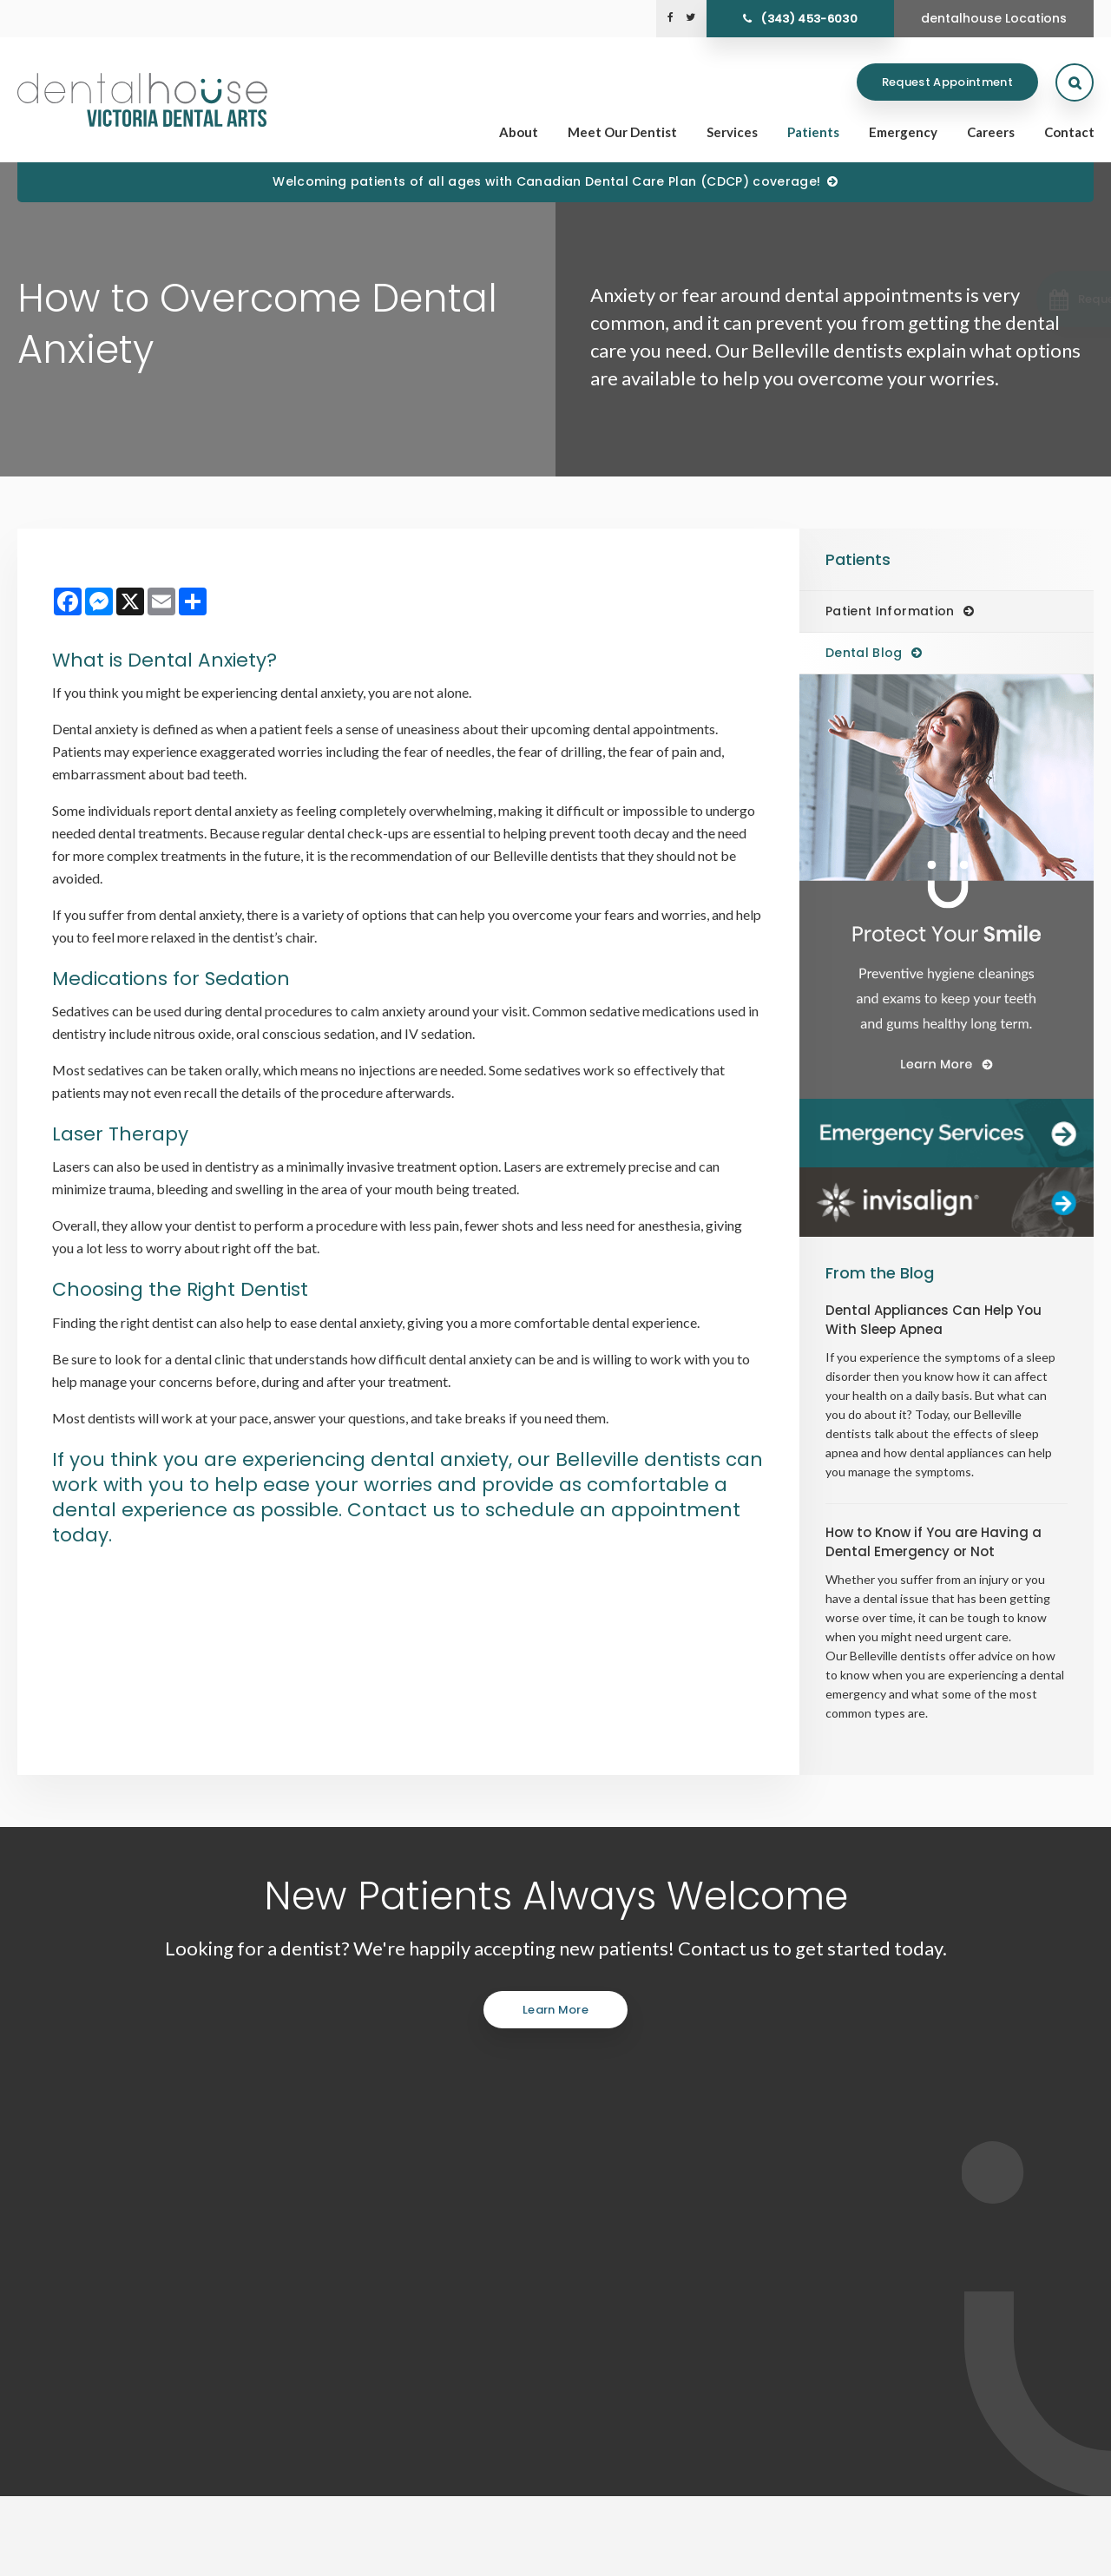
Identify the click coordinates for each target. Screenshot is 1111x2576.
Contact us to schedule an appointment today (396, 1522)
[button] (1018, 299)
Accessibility (127, 2554)
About (518, 132)
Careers (991, 132)
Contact (1069, 132)
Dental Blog (864, 652)
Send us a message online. (914, 2206)
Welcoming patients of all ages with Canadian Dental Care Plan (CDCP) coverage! (546, 181)
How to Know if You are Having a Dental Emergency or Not (933, 1542)
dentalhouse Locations (994, 18)
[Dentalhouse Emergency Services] (946, 1133)
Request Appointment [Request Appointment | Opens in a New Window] (947, 82)
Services (732, 132)
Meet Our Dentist (622, 132)
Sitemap (241, 2554)
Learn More (555, 2009)
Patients (813, 132)
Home (641, 2328)
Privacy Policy (49, 2554)
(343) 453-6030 (809, 18)
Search (190, 2554)
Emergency (903, 132)
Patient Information (890, 611)
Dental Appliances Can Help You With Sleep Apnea (933, 1319)
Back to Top (304, 2554)
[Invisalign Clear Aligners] (946, 1202)
